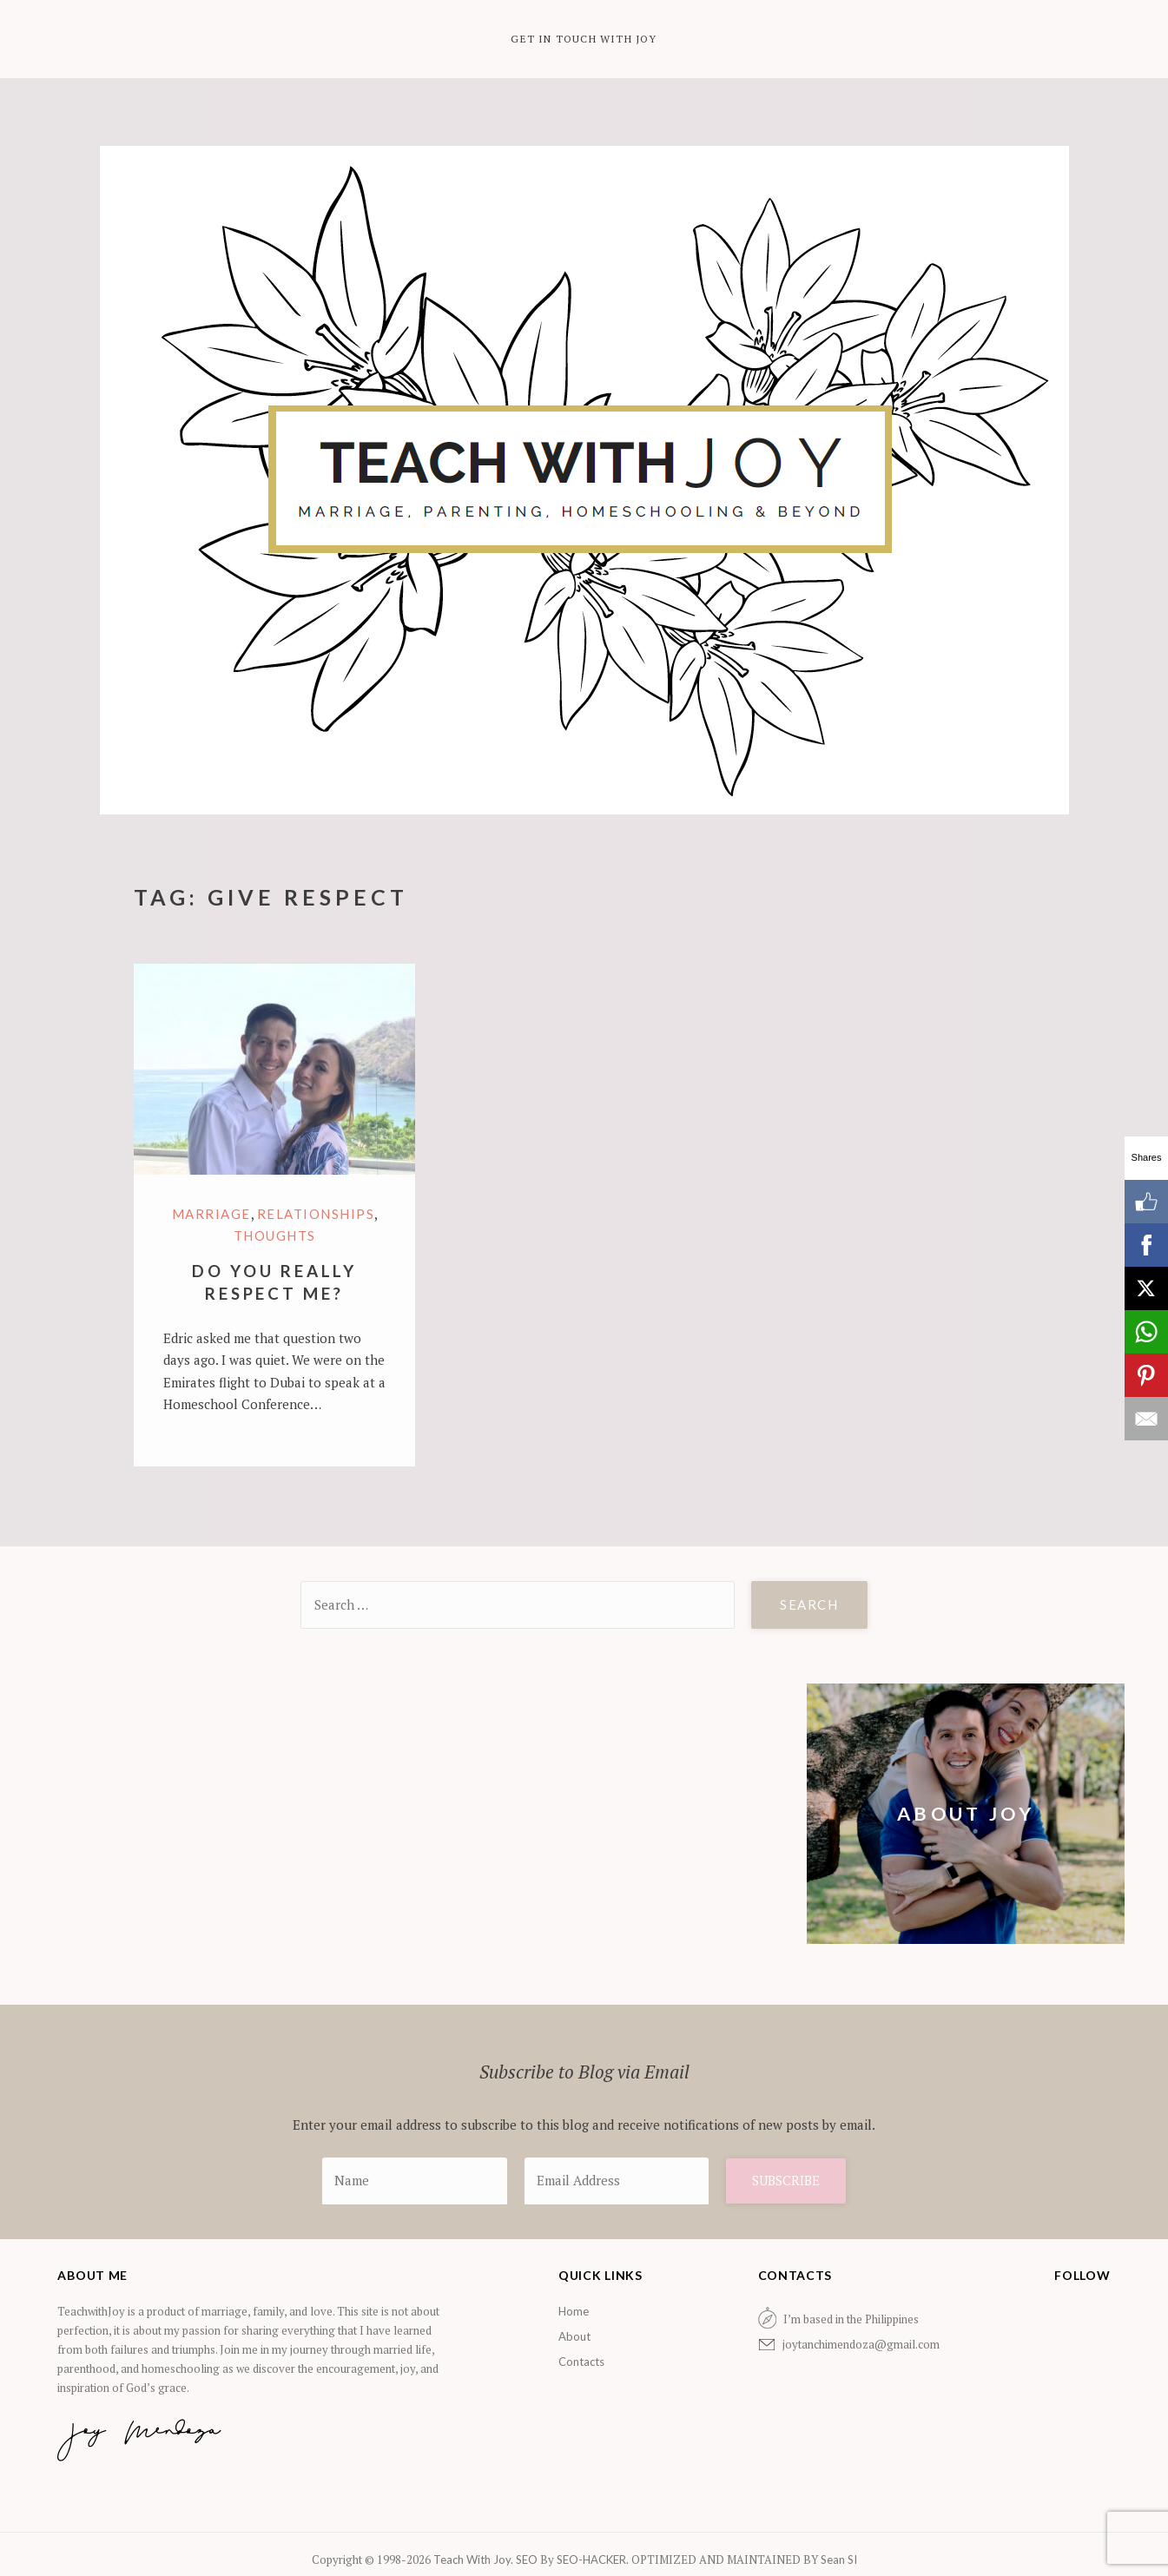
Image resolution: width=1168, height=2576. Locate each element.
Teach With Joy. (474, 2559)
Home (573, 2311)
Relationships (316, 1214)
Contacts (581, 2361)
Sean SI (837, 2559)
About (574, 2336)
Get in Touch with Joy (584, 38)
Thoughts (275, 1235)
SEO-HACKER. (594, 2559)
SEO (527, 2559)
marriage (211, 1214)
